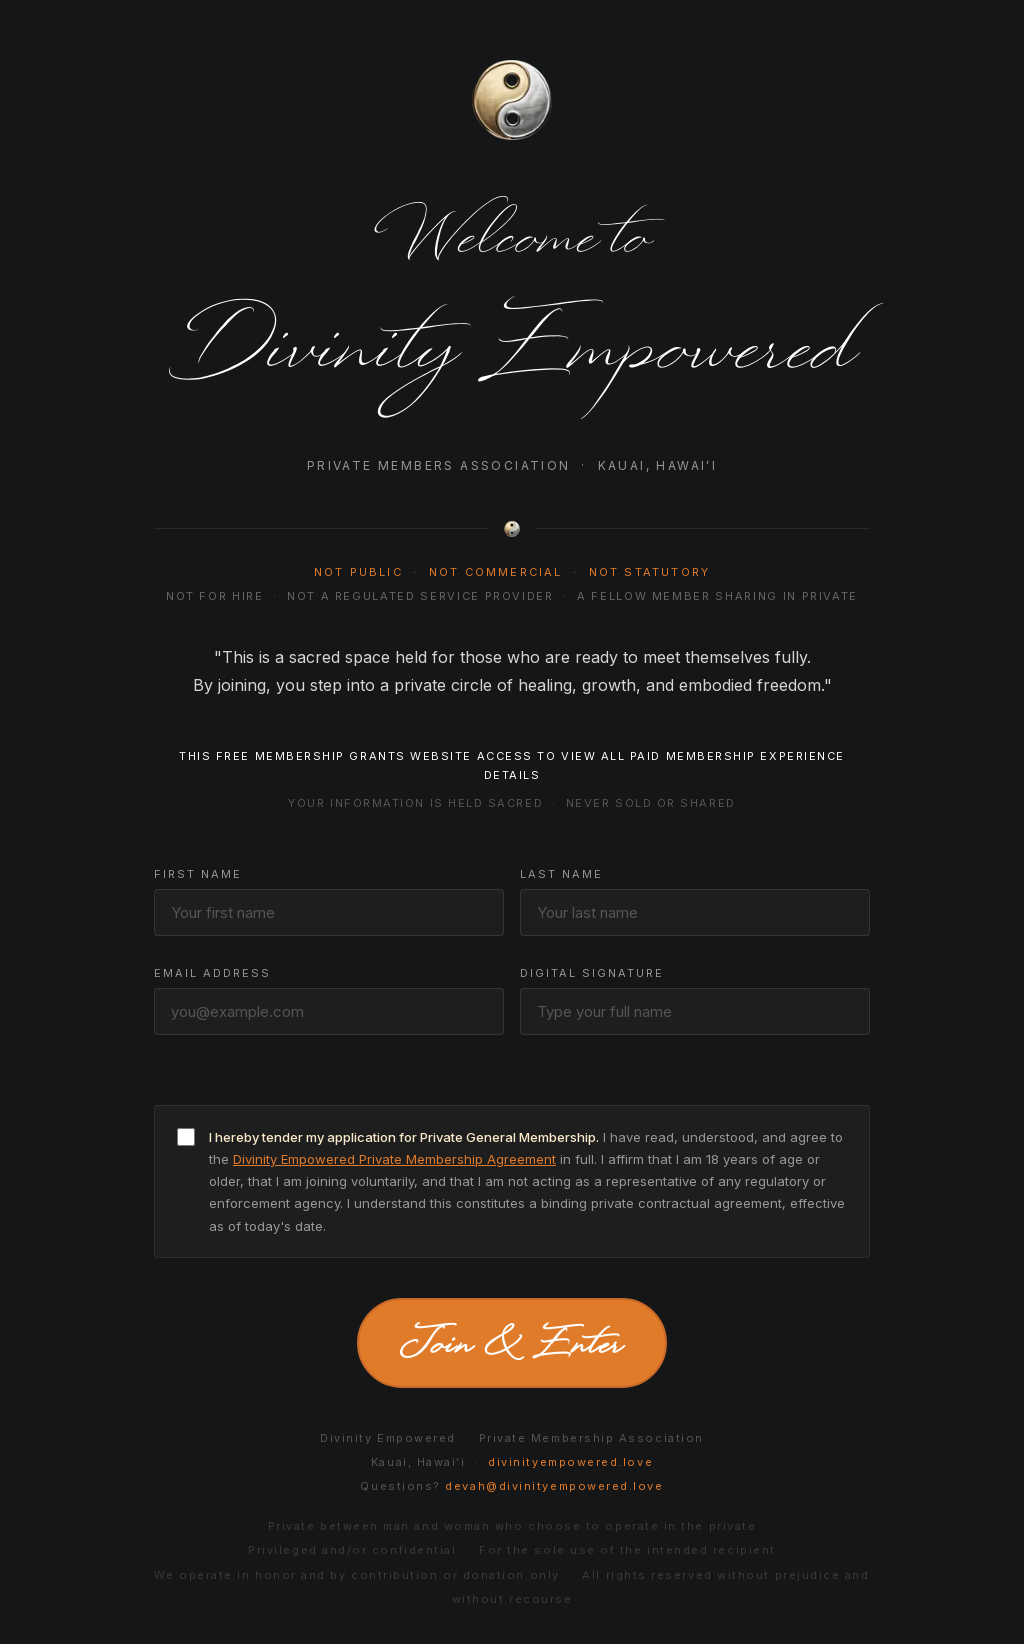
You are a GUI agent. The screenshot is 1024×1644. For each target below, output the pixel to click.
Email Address (212, 973)
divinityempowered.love (570, 1462)
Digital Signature (592, 973)
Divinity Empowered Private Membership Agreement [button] (394, 1159)
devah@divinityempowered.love (554, 1486)
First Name (198, 874)
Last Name (561, 874)
